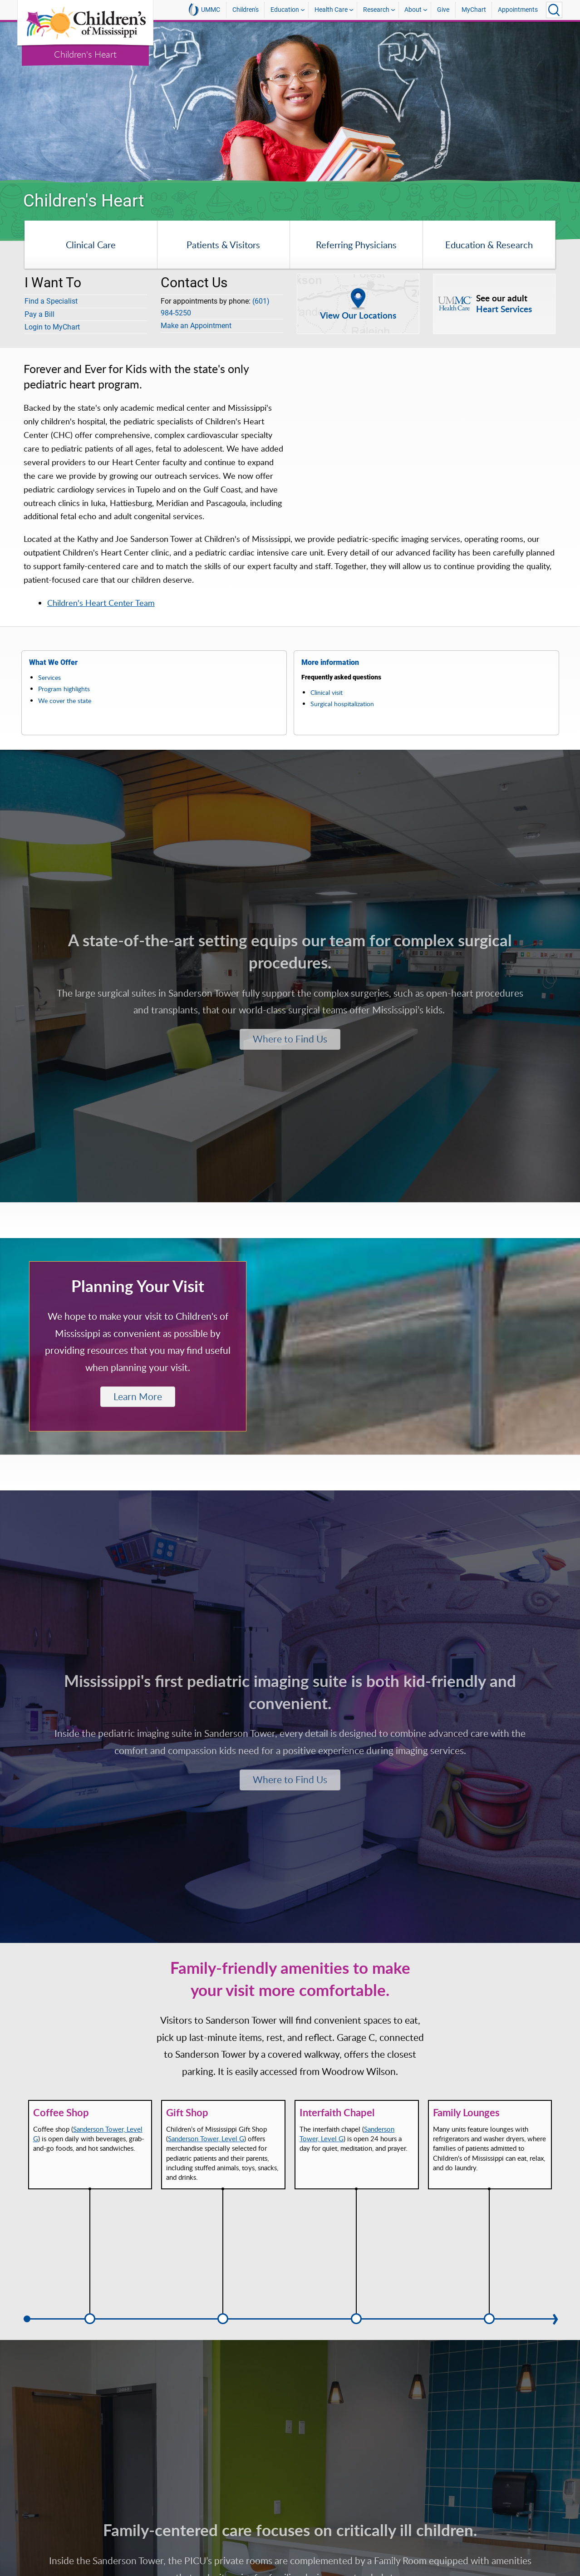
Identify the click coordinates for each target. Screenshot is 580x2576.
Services (49, 677)
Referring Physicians (356, 244)
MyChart (474, 10)
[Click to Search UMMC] (554, 10)
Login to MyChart (52, 327)
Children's (245, 10)
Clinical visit (326, 692)
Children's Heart (85, 54)
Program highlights (64, 688)
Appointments (518, 10)
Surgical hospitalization (342, 703)
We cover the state (64, 700)
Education (284, 10)
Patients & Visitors (223, 244)
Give (443, 10)
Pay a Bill (39, 314)
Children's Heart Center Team (101, 602)
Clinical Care (91, 244)
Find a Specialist (51, 301)
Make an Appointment (196, 325)
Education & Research (489, 244)
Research (376, 10)
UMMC (204, 9)
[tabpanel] (290, 102)
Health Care (331, 10)
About (413, 10)
